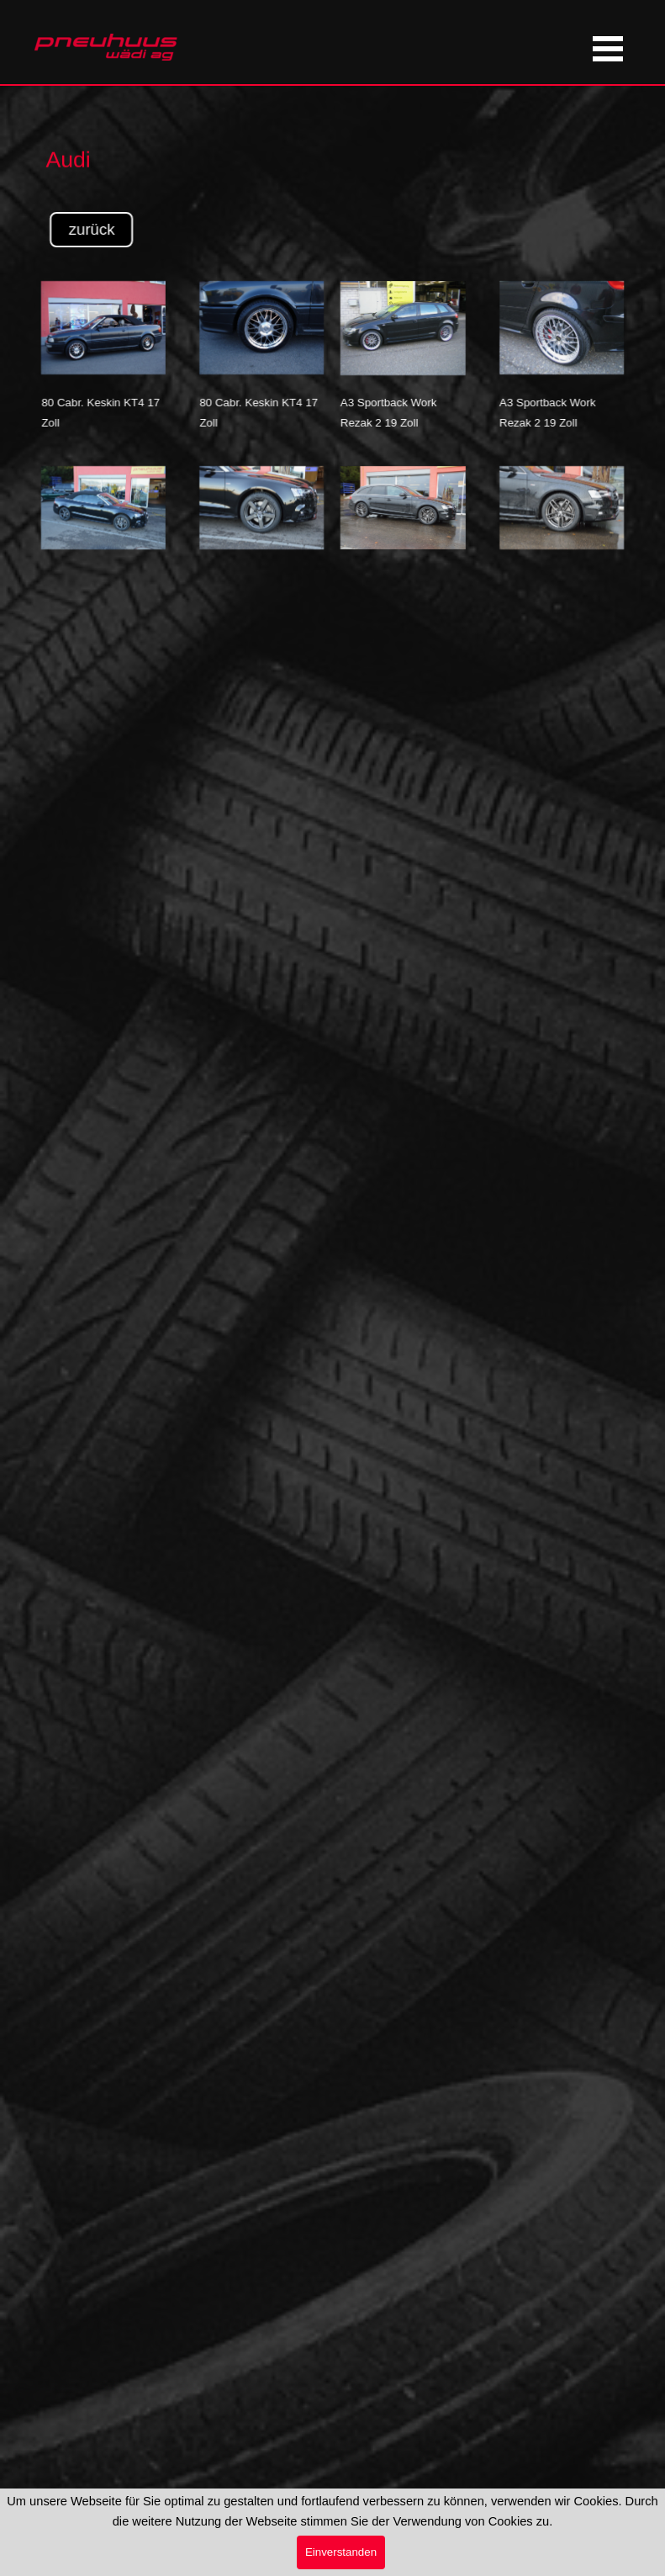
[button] (356, 280)
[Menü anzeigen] (608, 48)
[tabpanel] (145, 139)
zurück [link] (138, 229)
